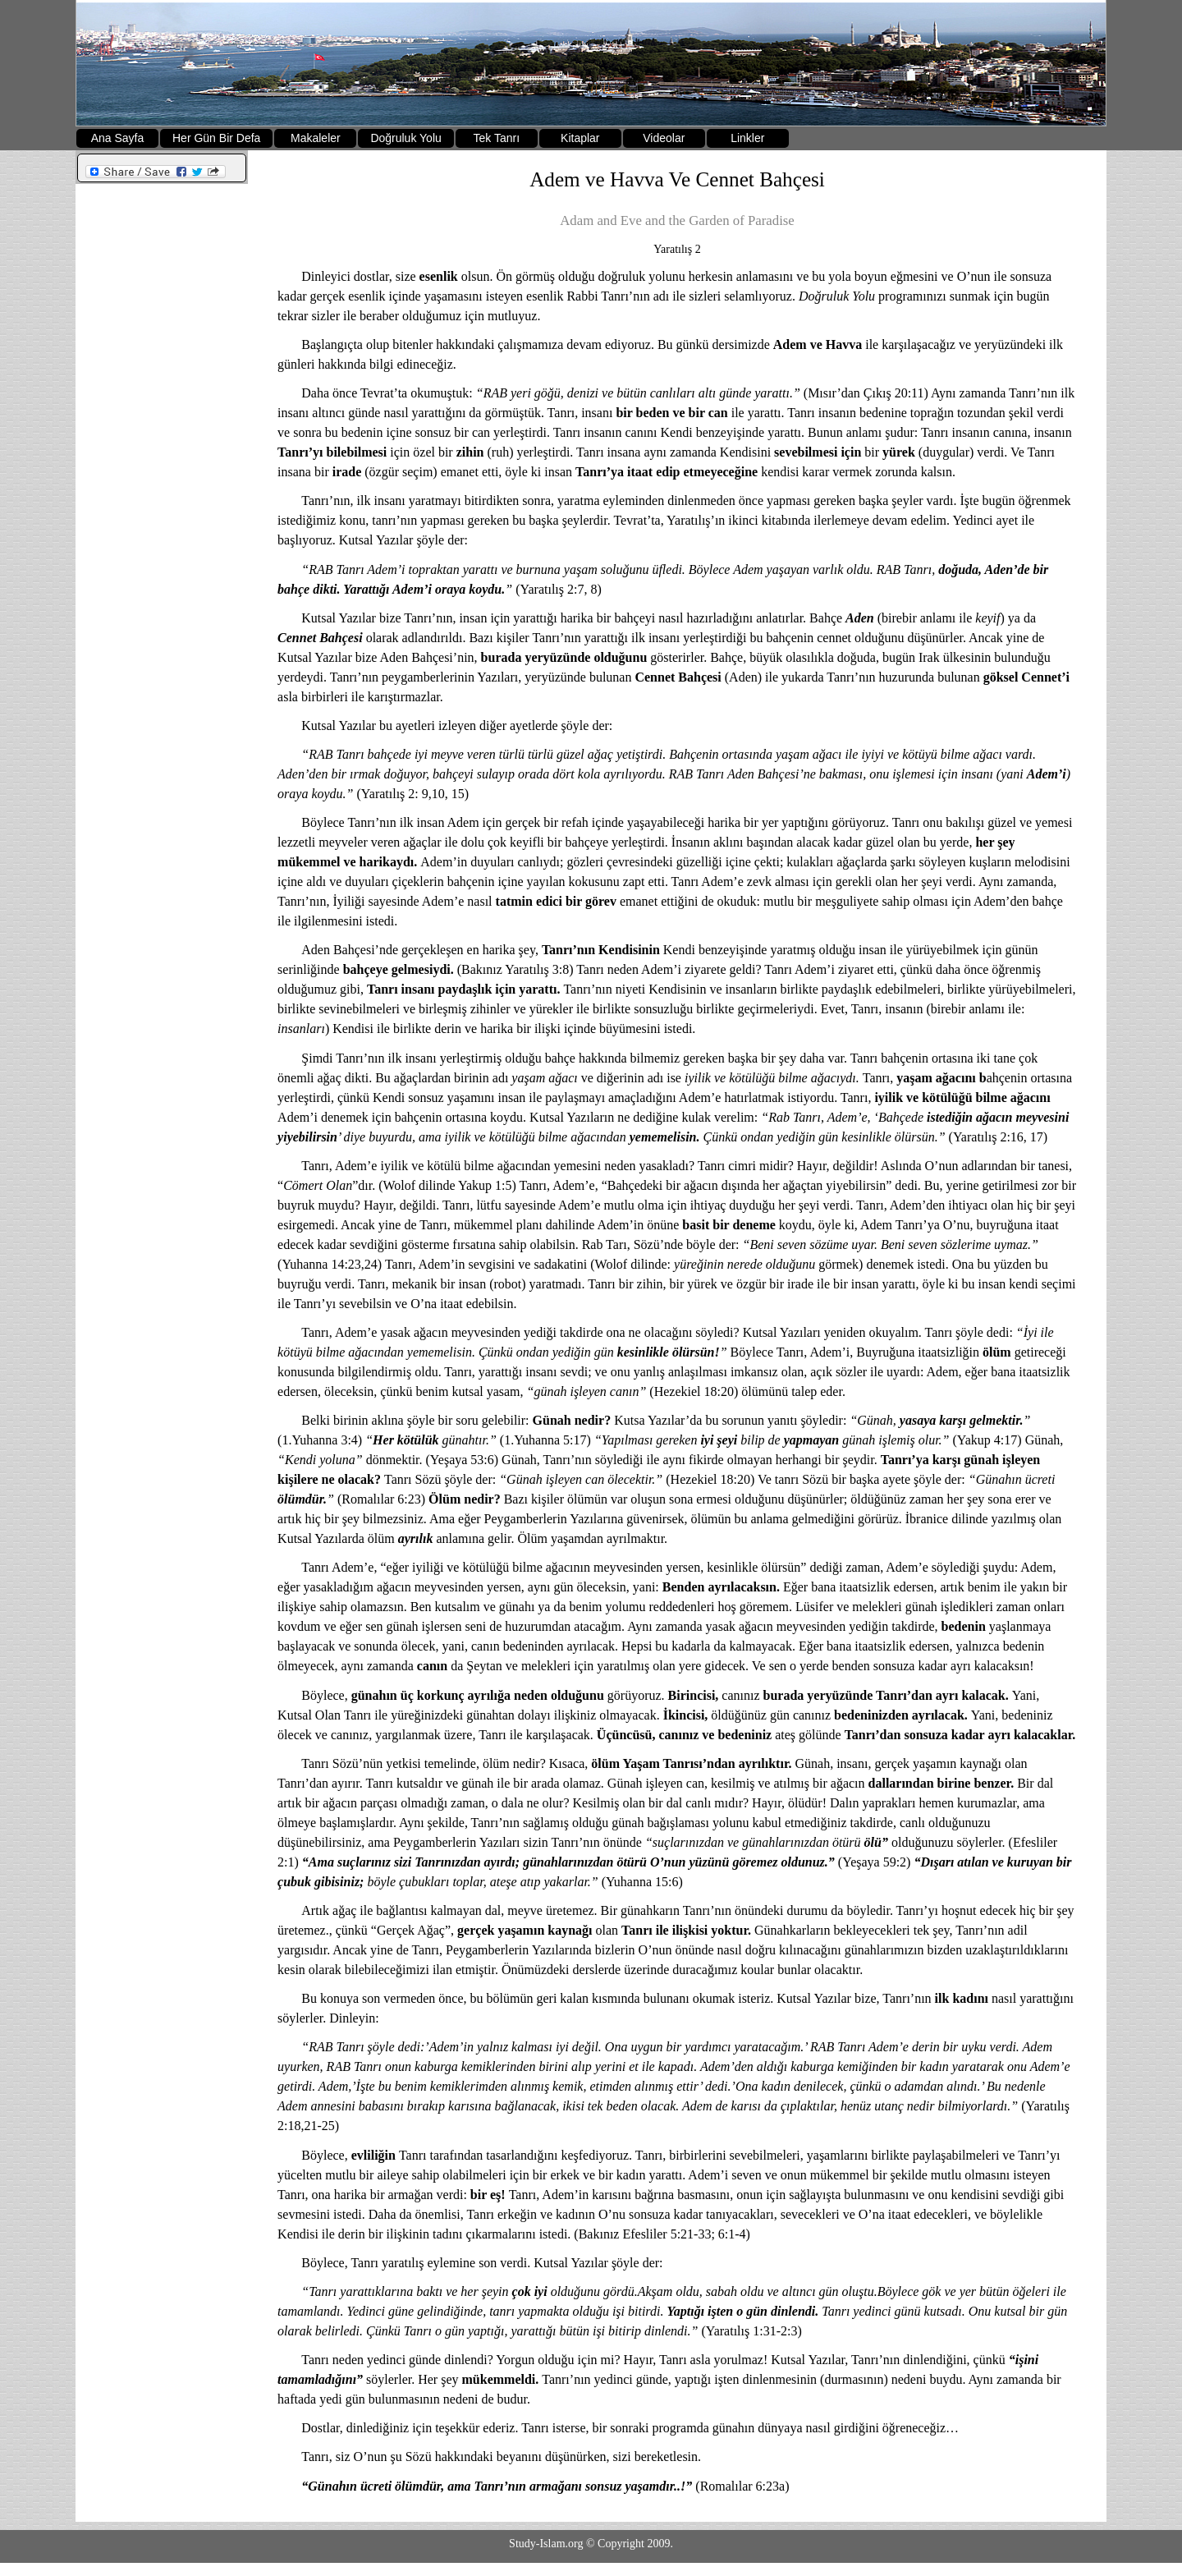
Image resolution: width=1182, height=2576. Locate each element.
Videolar (664, 138)
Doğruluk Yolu (405, 138)
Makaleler (316, 138)
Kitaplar (580, 138)
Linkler (747, 138)
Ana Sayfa (117, 138)
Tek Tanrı (497, 138)
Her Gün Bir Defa (216, 138)
